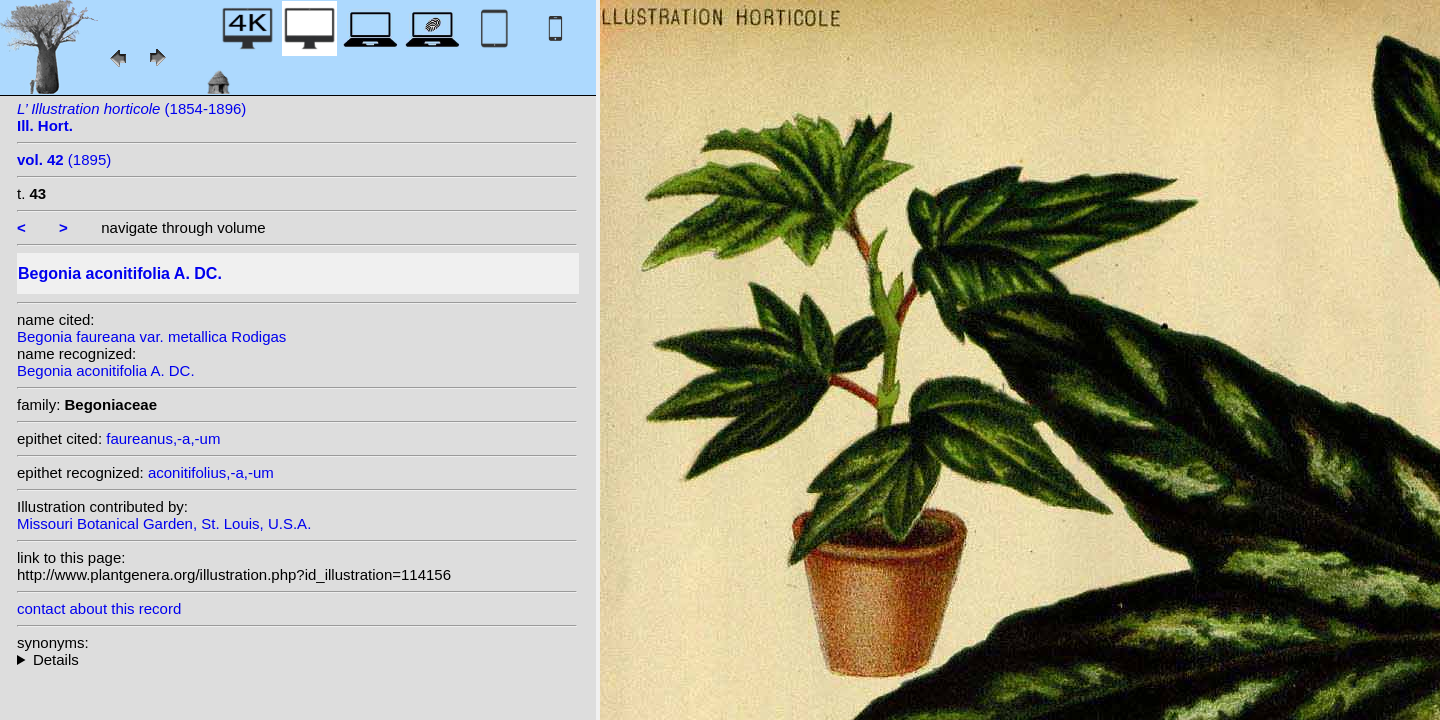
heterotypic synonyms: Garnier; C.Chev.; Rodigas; (297, 659)
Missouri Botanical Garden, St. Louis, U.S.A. (164, 523)
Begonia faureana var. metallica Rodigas (151, 336)
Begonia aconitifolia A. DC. (106, 370)
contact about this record (99, 608)
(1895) (64, 159)
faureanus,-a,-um (163, 438)
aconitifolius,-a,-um (211, 472)
